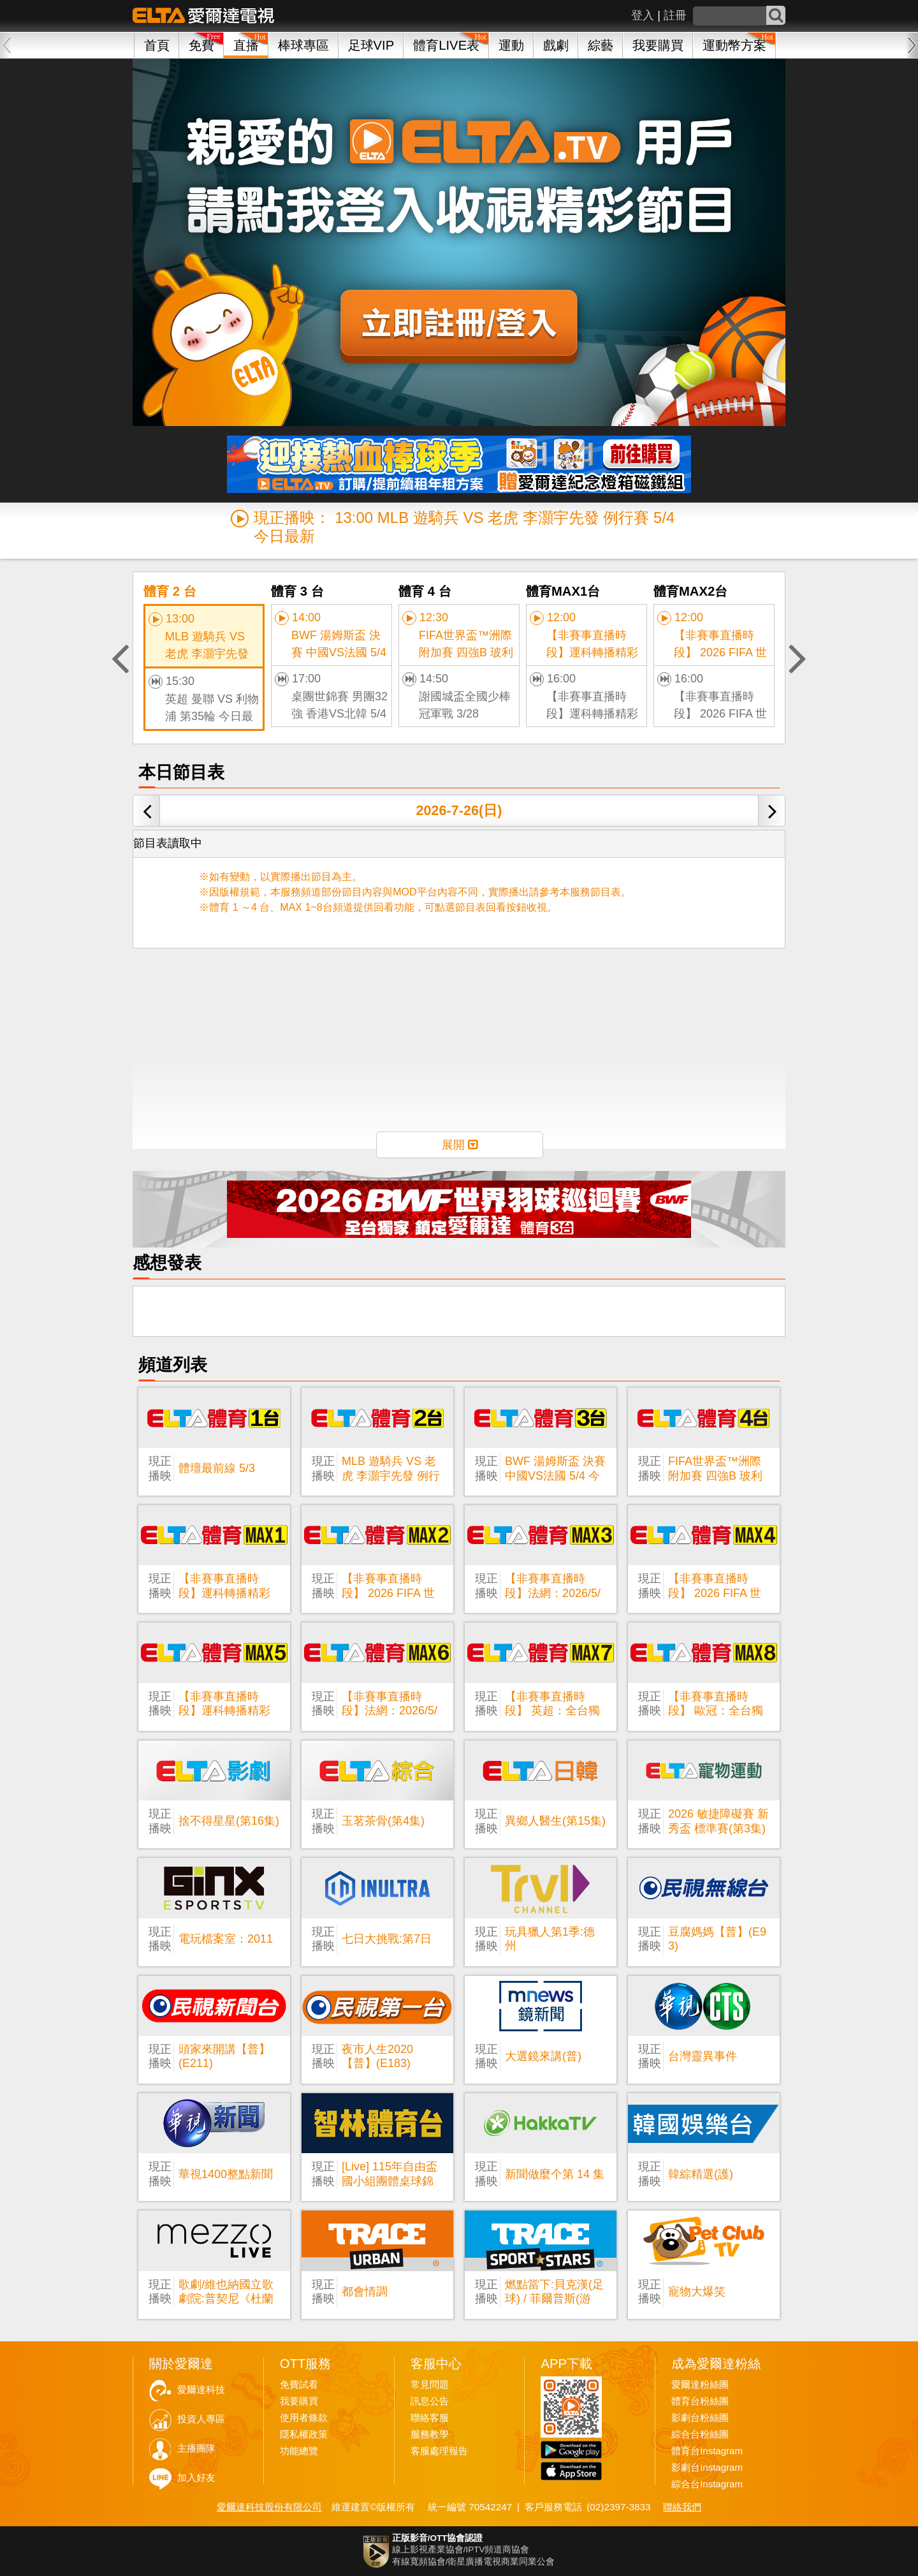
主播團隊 (196, 2448)
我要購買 (657, 45)
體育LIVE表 (446, 45)
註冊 (675, 15)
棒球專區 (303, 45)
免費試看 (299, 2385)
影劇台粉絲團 (700, 2418)
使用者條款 (304, 2418)
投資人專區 (201, 2419)
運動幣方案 (734, 45)
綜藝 (600, 45)
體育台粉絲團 (700, 2401)
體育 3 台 (297, 591)
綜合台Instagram (707, 2484)
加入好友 (196, 2478)
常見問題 (430, 2385)
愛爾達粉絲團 (700, 2385)
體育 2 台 (169, 591)
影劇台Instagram (707, 2467)
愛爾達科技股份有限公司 (269, 2506)
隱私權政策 (304, 2434)
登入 (642, 15)
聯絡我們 (682, 2506)
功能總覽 (299, 2451)
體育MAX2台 (690, 591)
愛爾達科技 (201, 2390)
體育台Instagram (707, 2451)
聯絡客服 (430, 2418)
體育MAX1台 (563, 591)
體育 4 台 (424, 591)
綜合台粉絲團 (700, 2434)
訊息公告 (430, 2401)
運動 (511, 45)
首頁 (157, 45)
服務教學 (430, 2434)
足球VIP (371, 45)
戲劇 (556, 45)
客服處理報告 (439, 2451)
